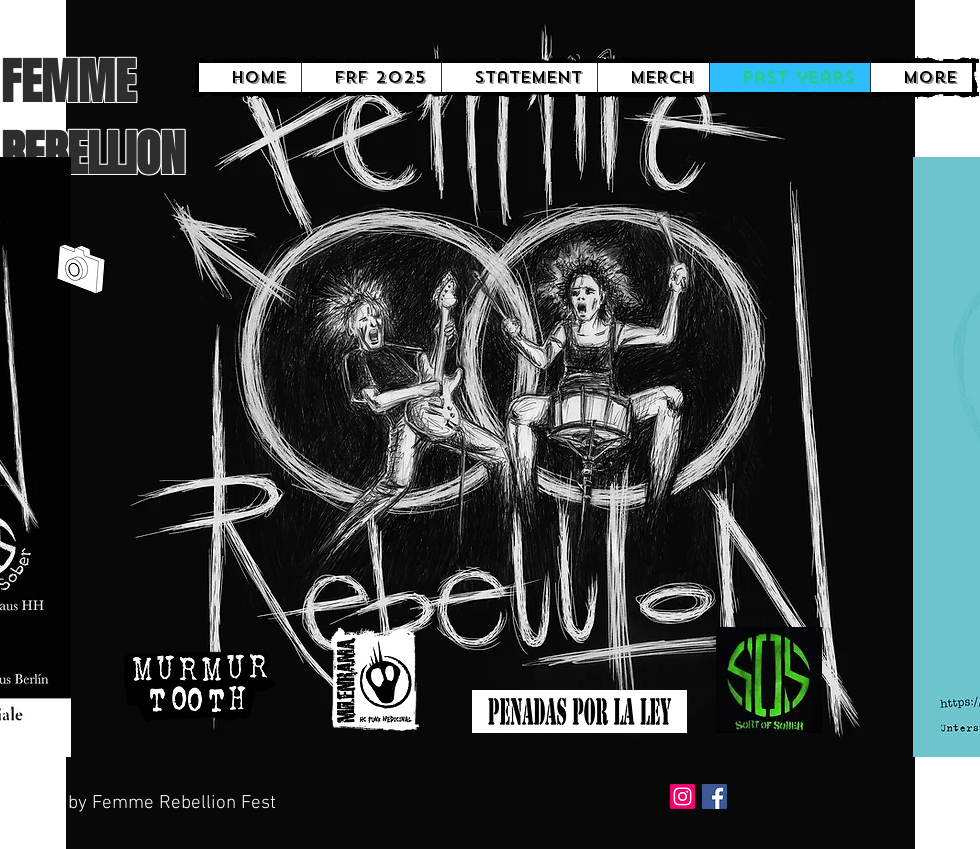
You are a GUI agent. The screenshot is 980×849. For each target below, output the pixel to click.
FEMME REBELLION (92, 118)
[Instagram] (682, 796)
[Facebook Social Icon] (714, 796)
